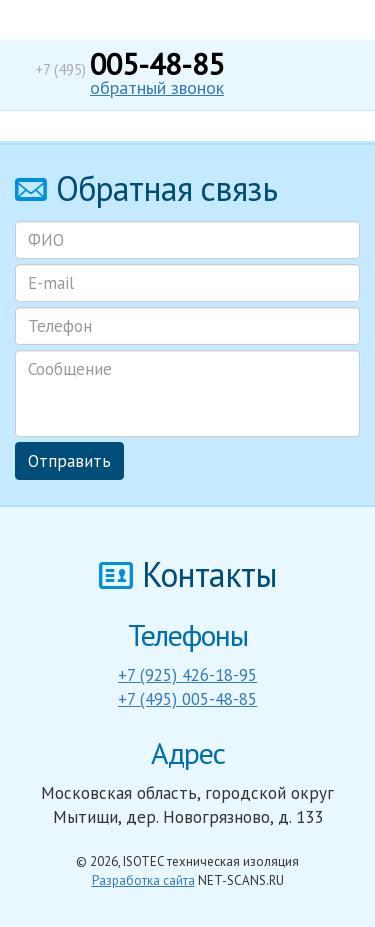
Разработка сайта (143, 880)
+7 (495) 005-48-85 (187, 699)
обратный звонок (157, 87)
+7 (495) (129, 69)
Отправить (69, 461)
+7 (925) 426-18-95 (187, 675)
